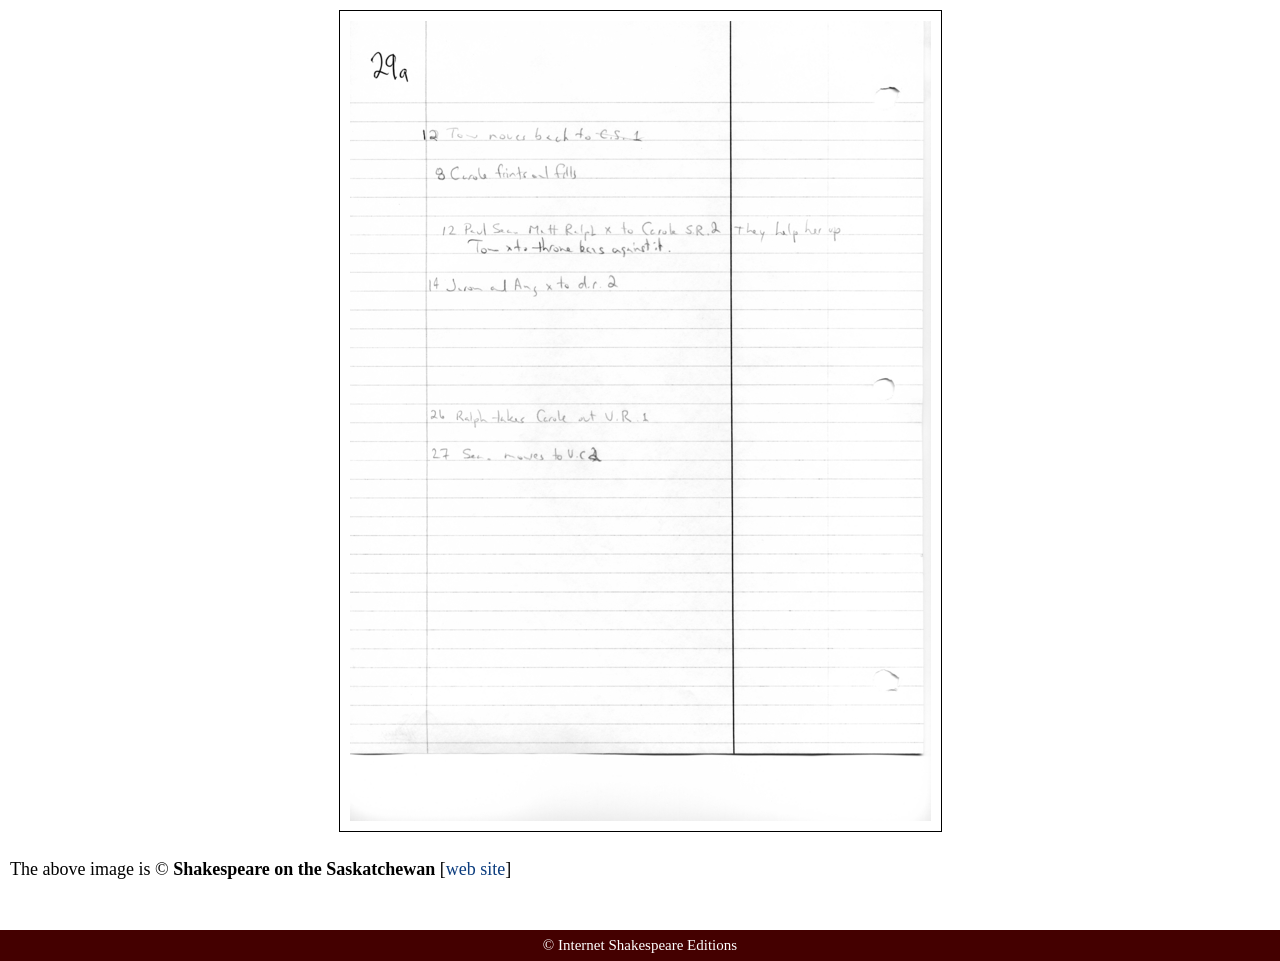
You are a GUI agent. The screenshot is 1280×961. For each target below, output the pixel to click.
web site (475, 869)
